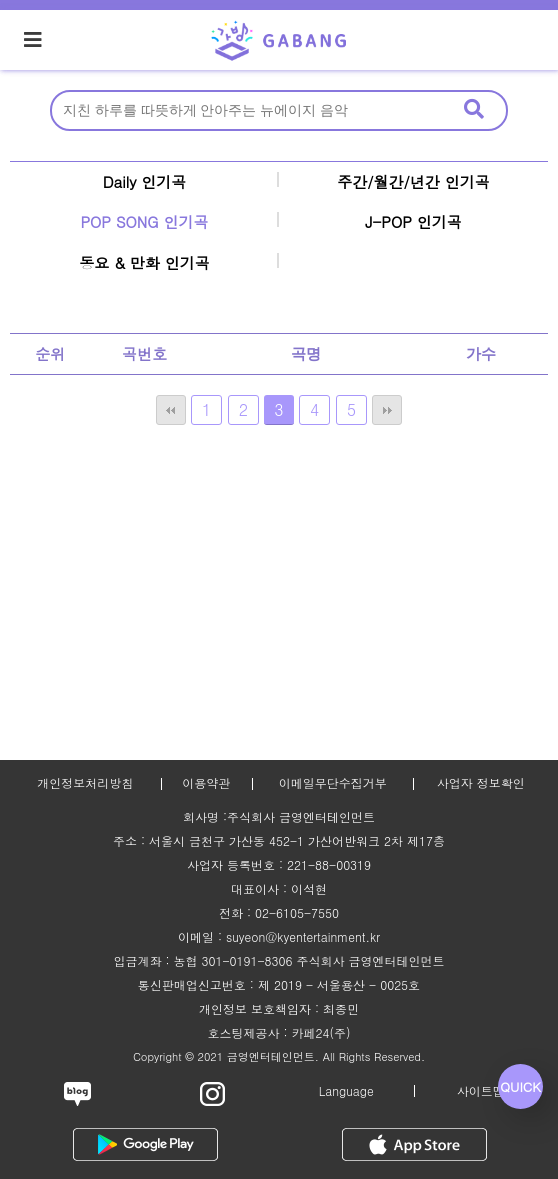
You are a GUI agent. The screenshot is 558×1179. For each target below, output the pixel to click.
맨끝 (387, 410)
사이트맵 (481, 1090)
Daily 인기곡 (145, 181)
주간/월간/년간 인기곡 (413, 181)
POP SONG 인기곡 (144, 221)
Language (346, 1090)
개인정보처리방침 (85, 782)
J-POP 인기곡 (413, 221)
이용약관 (206, 782)
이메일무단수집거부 (333, 782)
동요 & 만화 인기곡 (144, 262)
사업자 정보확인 (481, 782)
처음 (171, 410)
